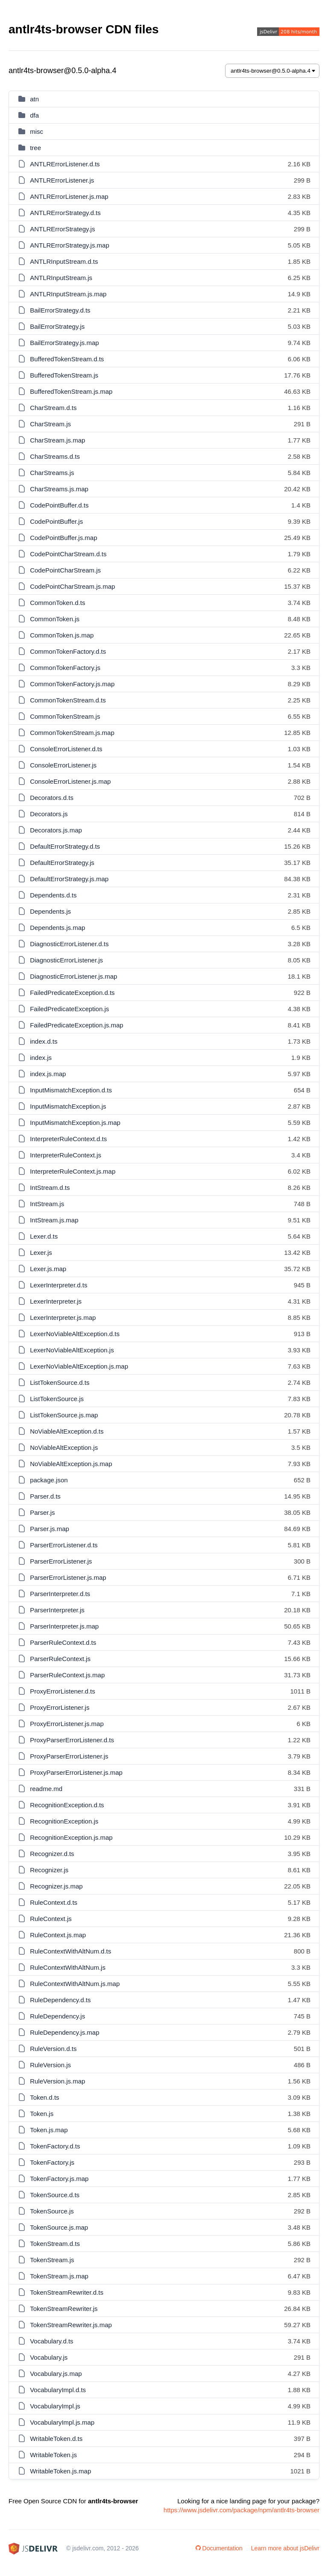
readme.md (46, 1788)
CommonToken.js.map (62, 635)
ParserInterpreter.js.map (64, 1626)
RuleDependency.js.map (64, 2032)
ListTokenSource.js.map (64, 1415)
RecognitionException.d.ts (67, 1805)
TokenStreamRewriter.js (63, 2308)
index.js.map (48, 1073)
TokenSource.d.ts (54, 2194)
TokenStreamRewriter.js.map (71, 2324)
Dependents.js (50, 911)
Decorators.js (48, 813)
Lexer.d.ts (44, 1236)
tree (35, 147)
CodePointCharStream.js (65, 570)
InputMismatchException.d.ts (71, 1090)
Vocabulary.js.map (56, 2373)
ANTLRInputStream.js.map (68, 294)
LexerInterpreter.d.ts (58, 1285)
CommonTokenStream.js (65, 716)
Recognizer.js (49, 1870)
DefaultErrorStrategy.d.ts (65, 846)
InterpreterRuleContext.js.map (72, 1171)
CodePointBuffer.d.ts (59, 505)
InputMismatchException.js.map (75, 1122)
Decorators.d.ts (51, 797)
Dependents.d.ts (53, 895)
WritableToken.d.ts (56, 2438)
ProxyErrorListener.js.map (67, 1723)
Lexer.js (41, 1252)
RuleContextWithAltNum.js (67, 1967)
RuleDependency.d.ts (60, 2000)
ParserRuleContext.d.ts (63, 1642)
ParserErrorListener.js (61, 1561)
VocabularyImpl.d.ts (58, 2389)
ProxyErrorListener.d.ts (62, 1691)
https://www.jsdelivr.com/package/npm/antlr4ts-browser (241, 2510)
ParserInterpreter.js (57, 1610)
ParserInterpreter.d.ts (60, 1593)
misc (36, 131)
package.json (48, 1480)
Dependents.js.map (57, 927)
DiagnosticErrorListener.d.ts (69, 943)
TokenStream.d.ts (55, 2243)
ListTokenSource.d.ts (59, 1382)
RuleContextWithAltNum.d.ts (70, 1951)
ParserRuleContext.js (60, 1658)
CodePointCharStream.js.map (72, 586)
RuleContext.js (51, 1918)
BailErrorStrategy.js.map (64, 342)
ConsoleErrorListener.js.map (70, 781)
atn (34, 99)
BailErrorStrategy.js (57, 326)
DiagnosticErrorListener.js (66, 960)
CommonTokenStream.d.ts (68, 700)
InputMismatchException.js (68, 1106)
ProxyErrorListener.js (59, 1707)
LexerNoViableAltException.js (72, 1350)
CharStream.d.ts (53, 407)
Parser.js (42, 1512)
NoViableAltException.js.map (71, 1463)
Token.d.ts (44, 2097)
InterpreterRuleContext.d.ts (68, 1138)
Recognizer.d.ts (52, 1853)
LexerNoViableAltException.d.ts (75, 1333)
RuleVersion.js (50, 2064)
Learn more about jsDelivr (285, 2548)
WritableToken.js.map (60, 2471)
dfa (34, 115)
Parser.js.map (49, 1528)
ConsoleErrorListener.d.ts (66, 748)
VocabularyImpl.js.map (62, 2422)
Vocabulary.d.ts (51, 2341)
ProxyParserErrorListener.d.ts (72, 1740)
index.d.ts (43, 1041)
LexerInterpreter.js (56, 1301)
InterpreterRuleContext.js (65, 1155)
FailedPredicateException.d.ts (72, 992)
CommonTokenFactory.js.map (72, 684)
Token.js (41, 2113)
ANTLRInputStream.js (61, 277)
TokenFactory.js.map (59, 2178)
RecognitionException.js (64, 1821)
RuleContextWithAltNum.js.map (75, 1983)
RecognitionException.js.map (71, 1837)
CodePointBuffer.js (56, 521)
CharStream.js (50, 424)
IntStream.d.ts (50, 1187)
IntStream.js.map (54, 1220)
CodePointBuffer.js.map (63, 537)
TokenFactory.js (52, 2162)
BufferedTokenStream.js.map (71, 391)
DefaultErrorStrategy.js (62, 862)
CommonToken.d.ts (57, 602)
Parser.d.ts (45, 1496)
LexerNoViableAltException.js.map (79, 1366)
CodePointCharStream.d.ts (68, 554)
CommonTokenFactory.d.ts (68, 651)
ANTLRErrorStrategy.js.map (69, 245)
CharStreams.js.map (59, 489)
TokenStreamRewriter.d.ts (66, 2292)
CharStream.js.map (57, 440)
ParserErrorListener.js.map (68, 1577)
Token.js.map (48, 2129)
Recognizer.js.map (56, 1886)
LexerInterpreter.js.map (63, 1317)
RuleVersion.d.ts (53, 2048)
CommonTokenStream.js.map (72, 732)
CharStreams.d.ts (55, 456)
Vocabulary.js (48, 2357)
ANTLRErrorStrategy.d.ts (65, 212)
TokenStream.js (52, 2259)
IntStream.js (47, 1203)
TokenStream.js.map (59, 2276)
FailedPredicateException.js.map (76, 1025)
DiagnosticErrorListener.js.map (73, 976)
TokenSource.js (52, 2211)
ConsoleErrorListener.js (63, 765)
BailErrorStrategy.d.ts (60, 310)
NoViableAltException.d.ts (66, 1431)
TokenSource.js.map (59, 2227)
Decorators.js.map (56, 830)
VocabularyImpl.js (55, 2406)
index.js (41, 1057)
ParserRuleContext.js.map (67, 1675)
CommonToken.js (54, 619)
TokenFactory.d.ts (55, 2146)
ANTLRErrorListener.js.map (69, 196)
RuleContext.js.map (58, 1935)
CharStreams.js (52, 472)
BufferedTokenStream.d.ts (67, 359)
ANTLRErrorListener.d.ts (65, 164)
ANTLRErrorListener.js (62, 180)
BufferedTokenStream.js (64, 375)
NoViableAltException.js (64, 1447)
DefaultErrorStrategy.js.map (69, 878)
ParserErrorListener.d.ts (63, 1545)
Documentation (219, 2548)
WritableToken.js (53, 2454)
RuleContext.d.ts (53, 1902)
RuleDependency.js (57, 2016)
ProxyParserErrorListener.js (69, 1756)
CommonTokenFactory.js (65, 667)
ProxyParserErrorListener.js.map (76, 1772)
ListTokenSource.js (57, 1398)
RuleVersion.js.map (57, 2081)
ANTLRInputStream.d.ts (64, 261)
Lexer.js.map (48, 1268)
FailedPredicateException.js (69, 1008)
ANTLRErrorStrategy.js (62, 229)
